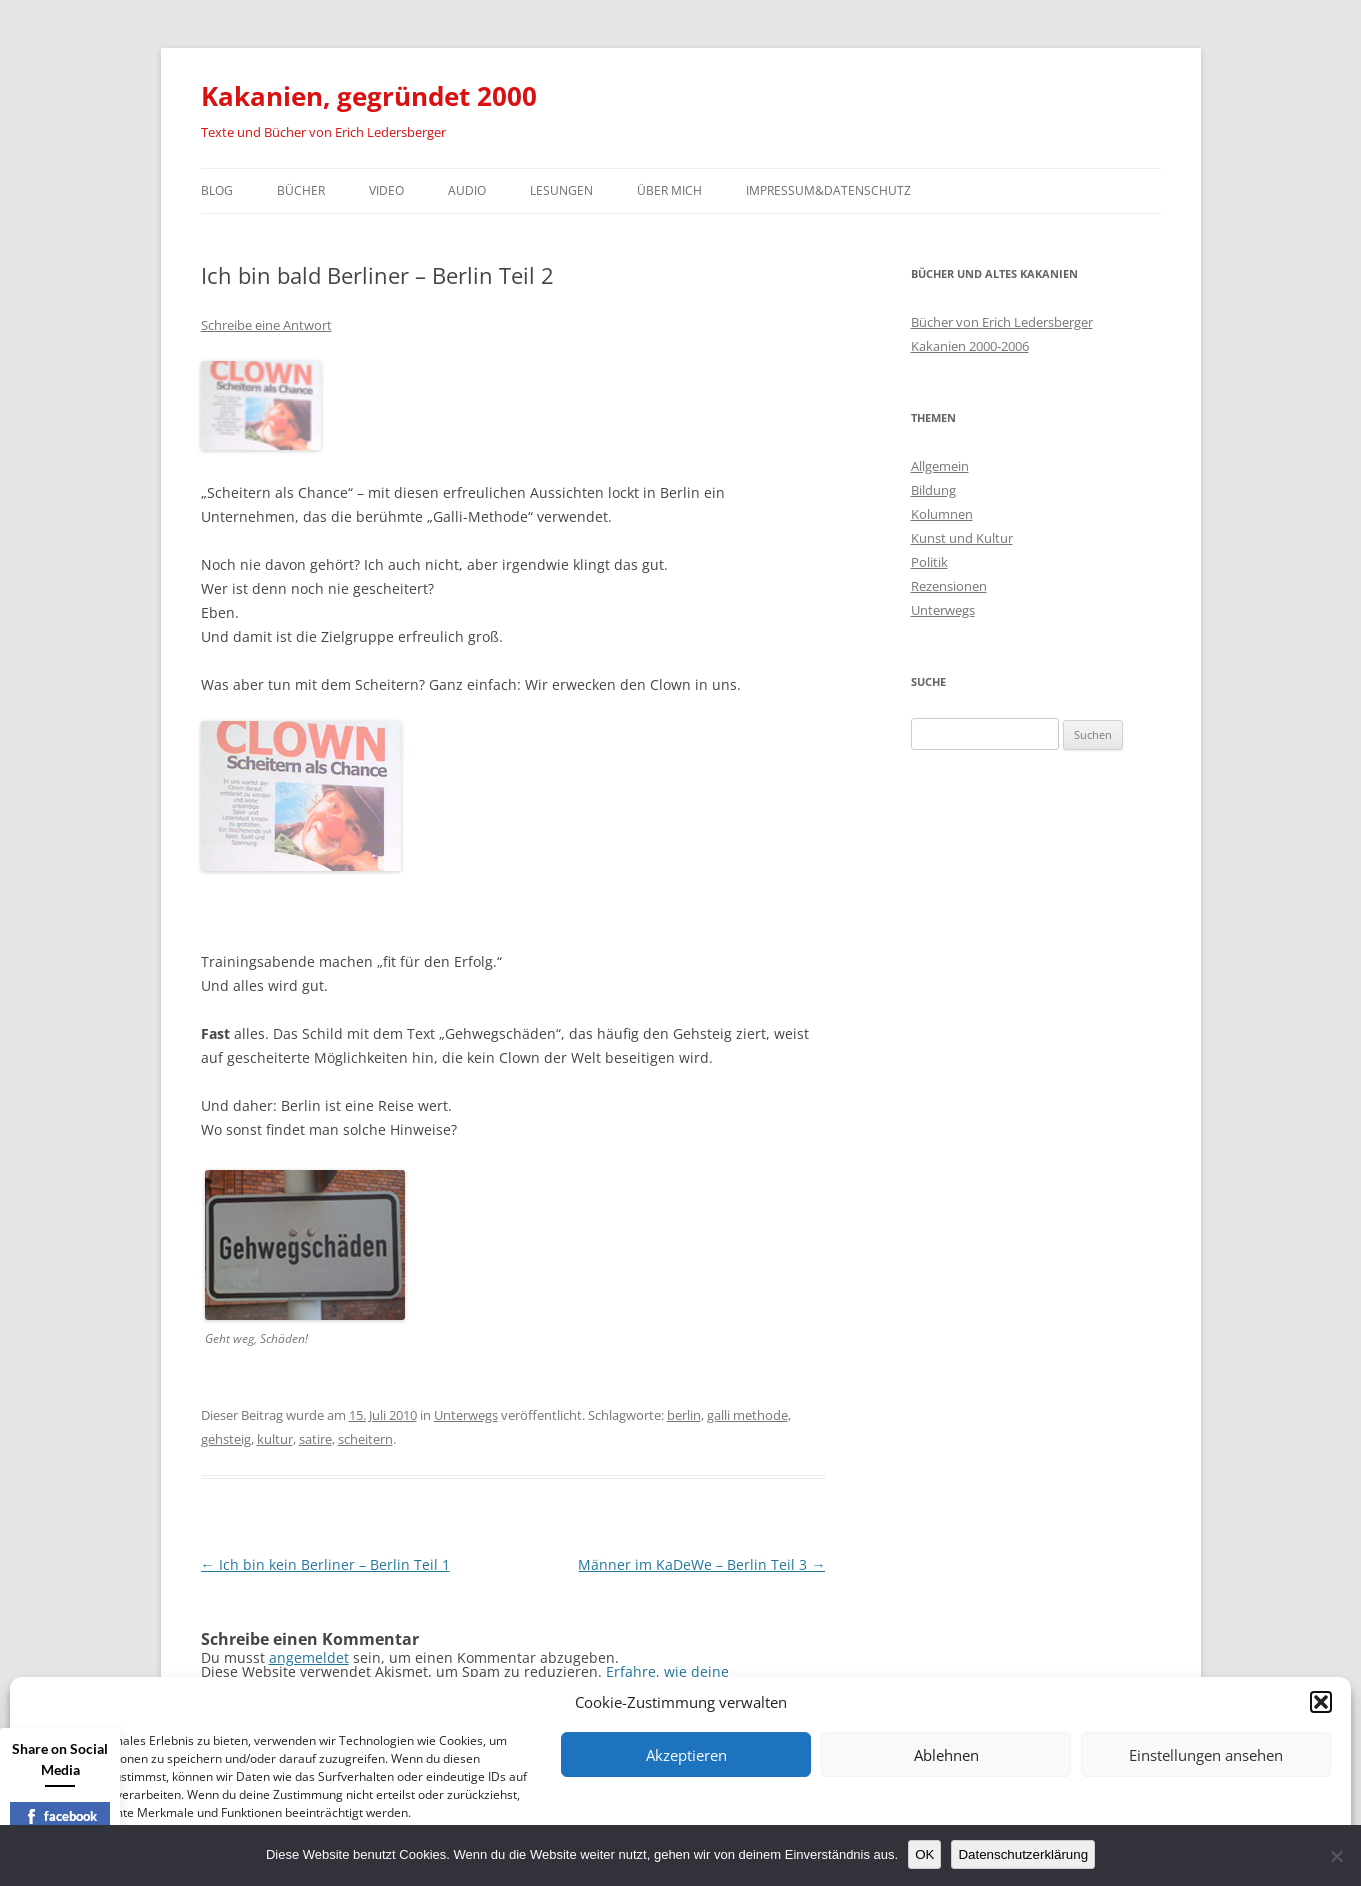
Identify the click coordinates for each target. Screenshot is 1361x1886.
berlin (684, 1415)
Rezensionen (949, 586)
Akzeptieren (686, 1755)
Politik (929, 562)
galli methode (747, 1415)
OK (924, 1854)
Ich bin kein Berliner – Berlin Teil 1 (325, 1564)
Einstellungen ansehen (1206, 1755)
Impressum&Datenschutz (828, 190)
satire (315, 1439)
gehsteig (226, 1439)
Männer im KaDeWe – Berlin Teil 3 (701, 1564)
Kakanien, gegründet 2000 (369, 96)
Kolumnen (942, 514)
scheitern (365, 1439)
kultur (275, 1439)
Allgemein (940, 466)
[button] (1321, 1702)
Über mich (669, 190)
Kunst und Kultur (962, 538)
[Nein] (1336, 1856)
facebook (60, 1816)
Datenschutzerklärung (1023, 1854)
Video (386, 190)
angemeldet (309, 1657)
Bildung (933, 490)
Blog (217, 190)
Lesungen (561, 190)
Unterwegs (466, 1415)
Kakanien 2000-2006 (970, 346)
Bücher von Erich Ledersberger (1002, 322)
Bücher (301, 190)
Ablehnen (946, 1755)
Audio (467, 190)
